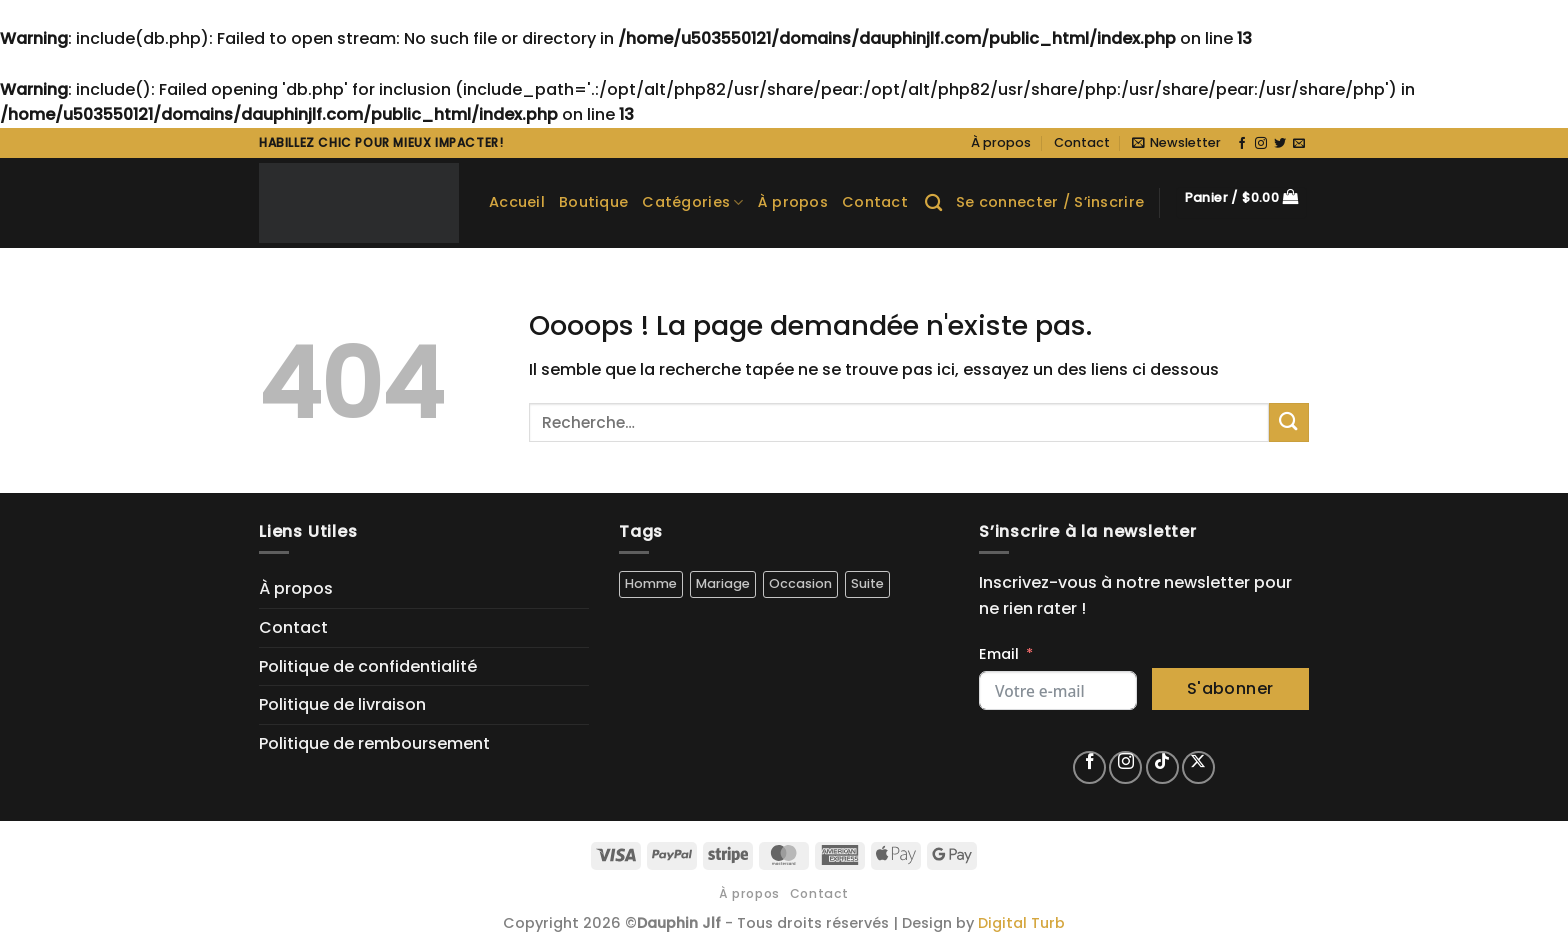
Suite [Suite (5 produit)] (867, 583)
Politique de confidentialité (368, 666)
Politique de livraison (342, 704)
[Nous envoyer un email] (1299, 144)
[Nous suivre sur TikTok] (1162, 767)
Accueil (517, 202)
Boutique (593, 202)
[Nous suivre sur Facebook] (1242, 144)
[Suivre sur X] (1198, 767)
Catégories (692, 202)
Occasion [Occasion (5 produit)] (800, 583)
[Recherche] (933, 203)
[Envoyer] (1289, 422)
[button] (1176, 143)
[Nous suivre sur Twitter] (1280, 144)
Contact (1082, 142)
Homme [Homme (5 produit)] (651, 583)
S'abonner (1230, 688)
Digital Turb (1021, 923)
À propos (1001, 142)
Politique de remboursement (374, 743)
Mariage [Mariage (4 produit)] (723, 583)
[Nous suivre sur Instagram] (1261, 144)
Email (999, 654)
